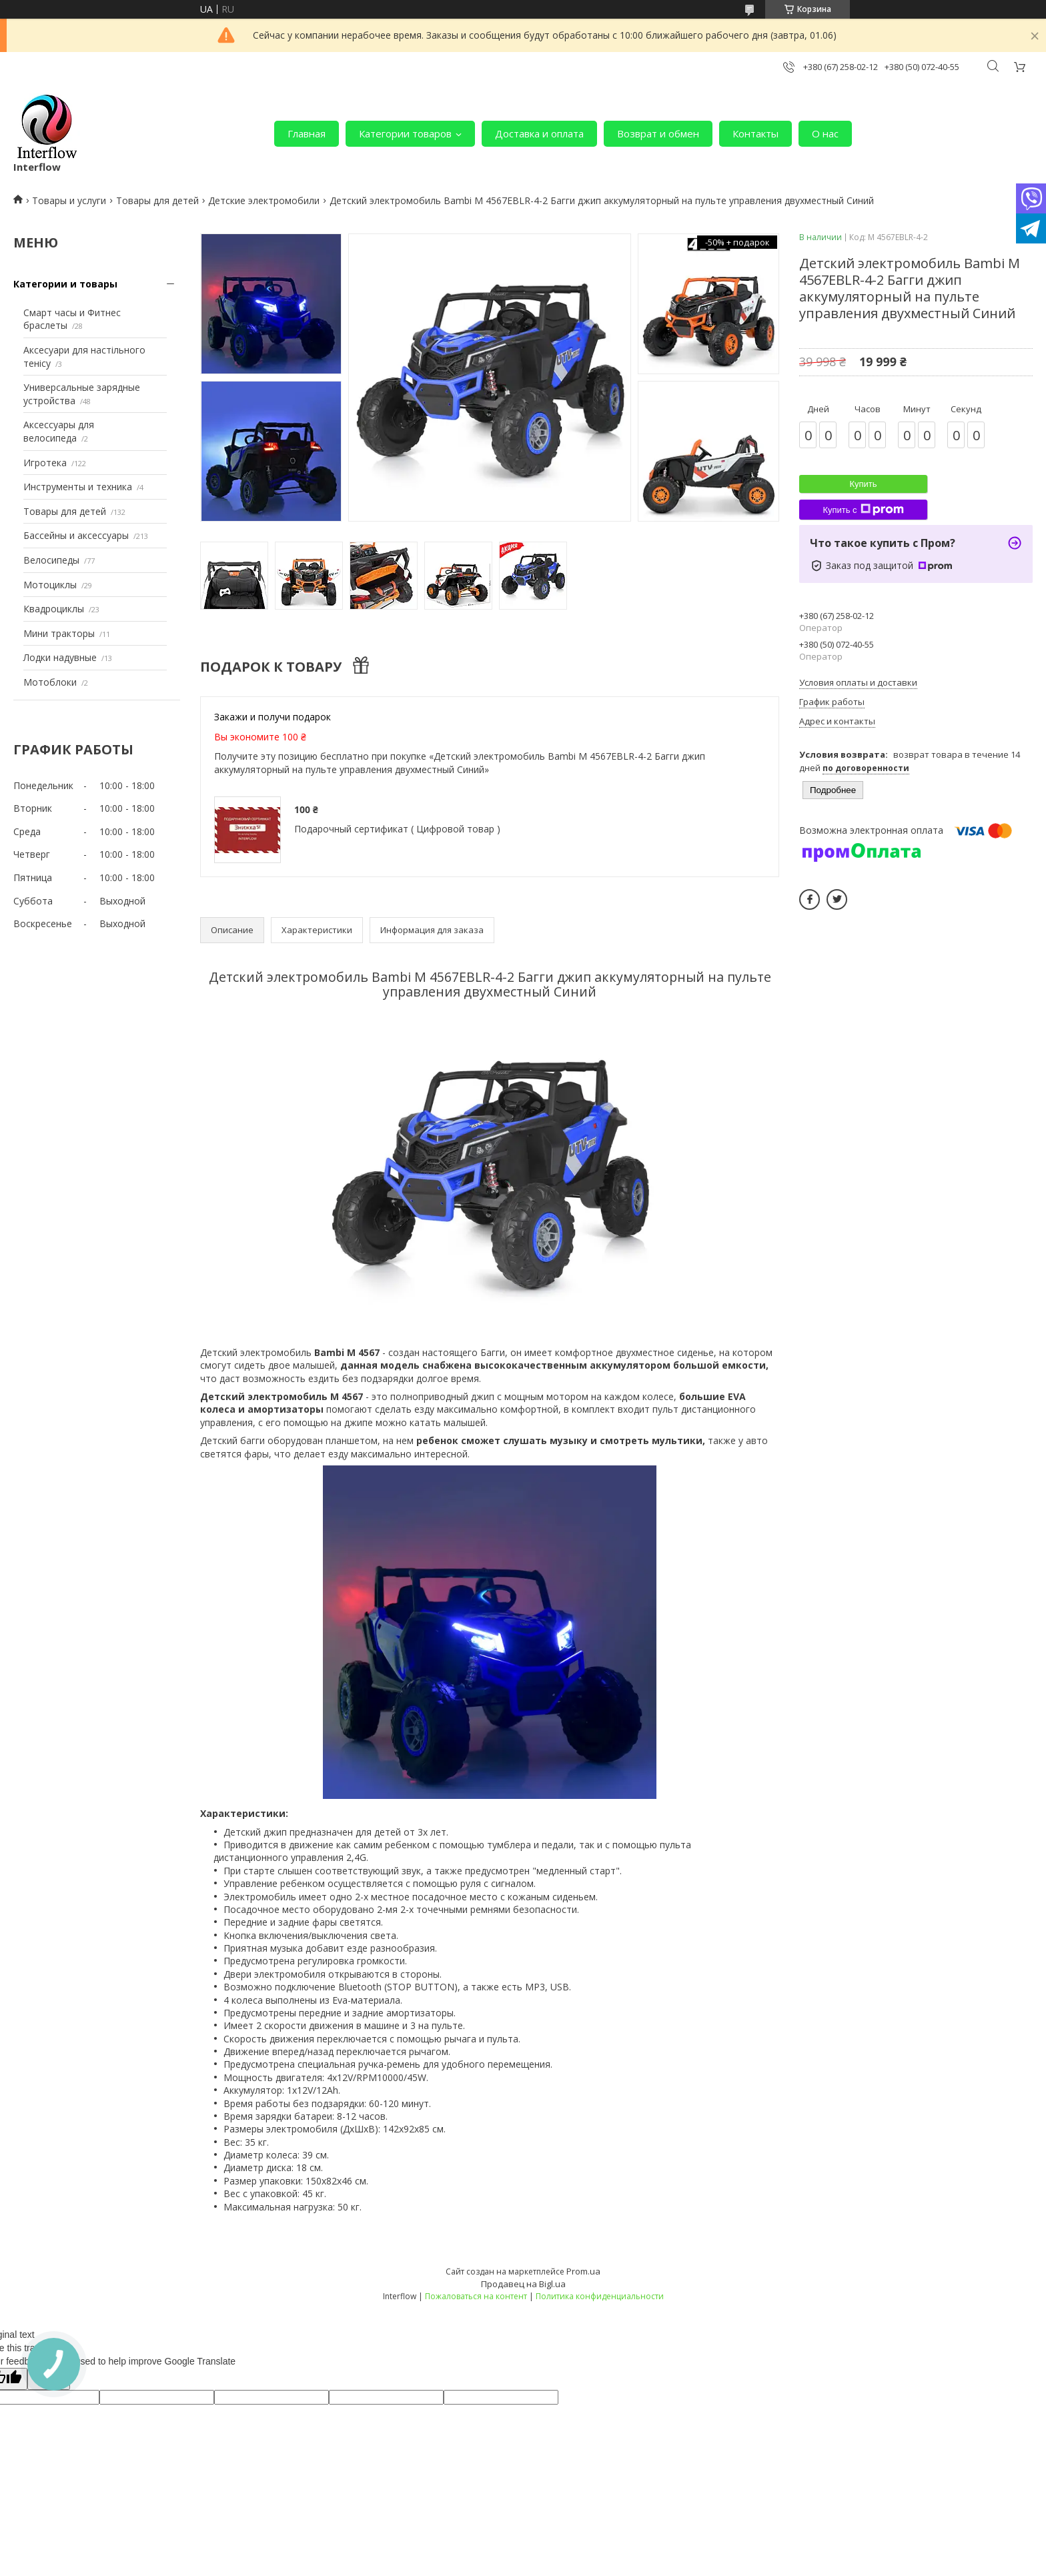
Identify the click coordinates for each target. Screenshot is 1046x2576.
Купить (863, 484)
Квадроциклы (53, 608)
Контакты (755, 133)
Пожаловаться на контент (476, 2296)
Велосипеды (51, 560)
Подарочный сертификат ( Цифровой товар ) (397, 828)
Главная (307, 133)
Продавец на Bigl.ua (523, 2284)
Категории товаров (405, 133)
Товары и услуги (69, 200)
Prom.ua (583, 2271)
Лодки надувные (60, 657)
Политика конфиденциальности (600, 2296)
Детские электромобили (264, 200)
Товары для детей (157, 200)
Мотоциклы (50, 584)
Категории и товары (65, 283)
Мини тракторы (59, 633)
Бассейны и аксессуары (76, 535)
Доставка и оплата (539, 133)
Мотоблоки (50, 682)
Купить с (863, 510)
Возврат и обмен (658, 133)
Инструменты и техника (77, 486)
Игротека (45, 462)
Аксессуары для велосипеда (58, 431)
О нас (825, 133)
